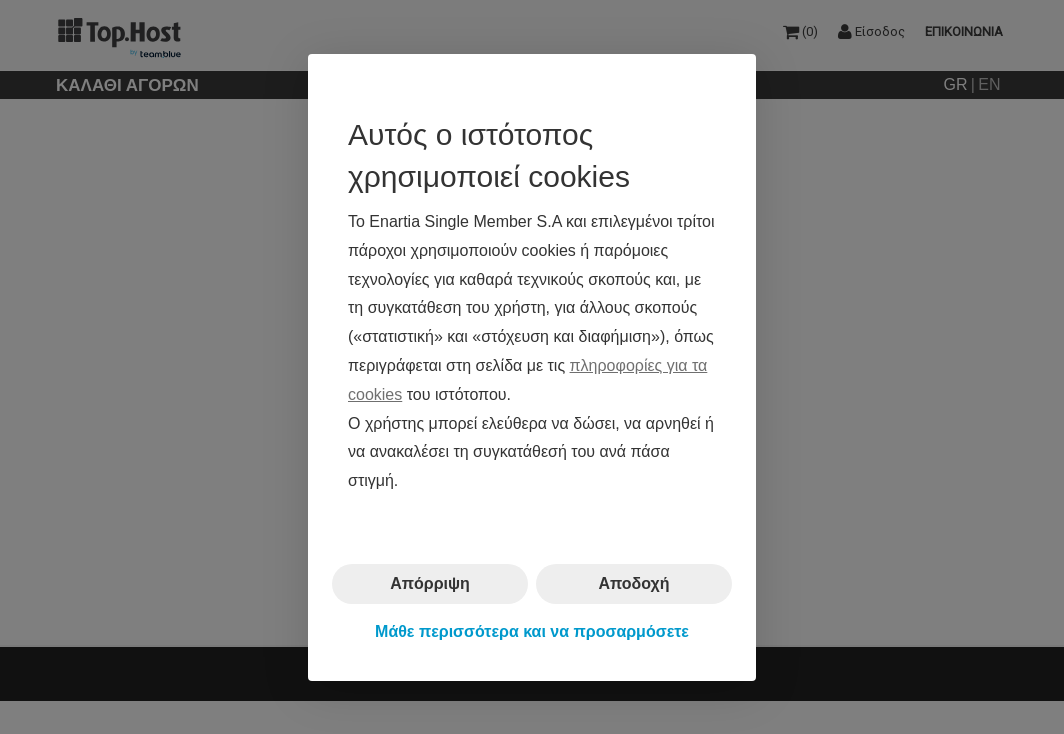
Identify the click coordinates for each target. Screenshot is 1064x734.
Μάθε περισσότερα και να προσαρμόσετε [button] (532, 631)
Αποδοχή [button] (633, 583)
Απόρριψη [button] (430, 583)
